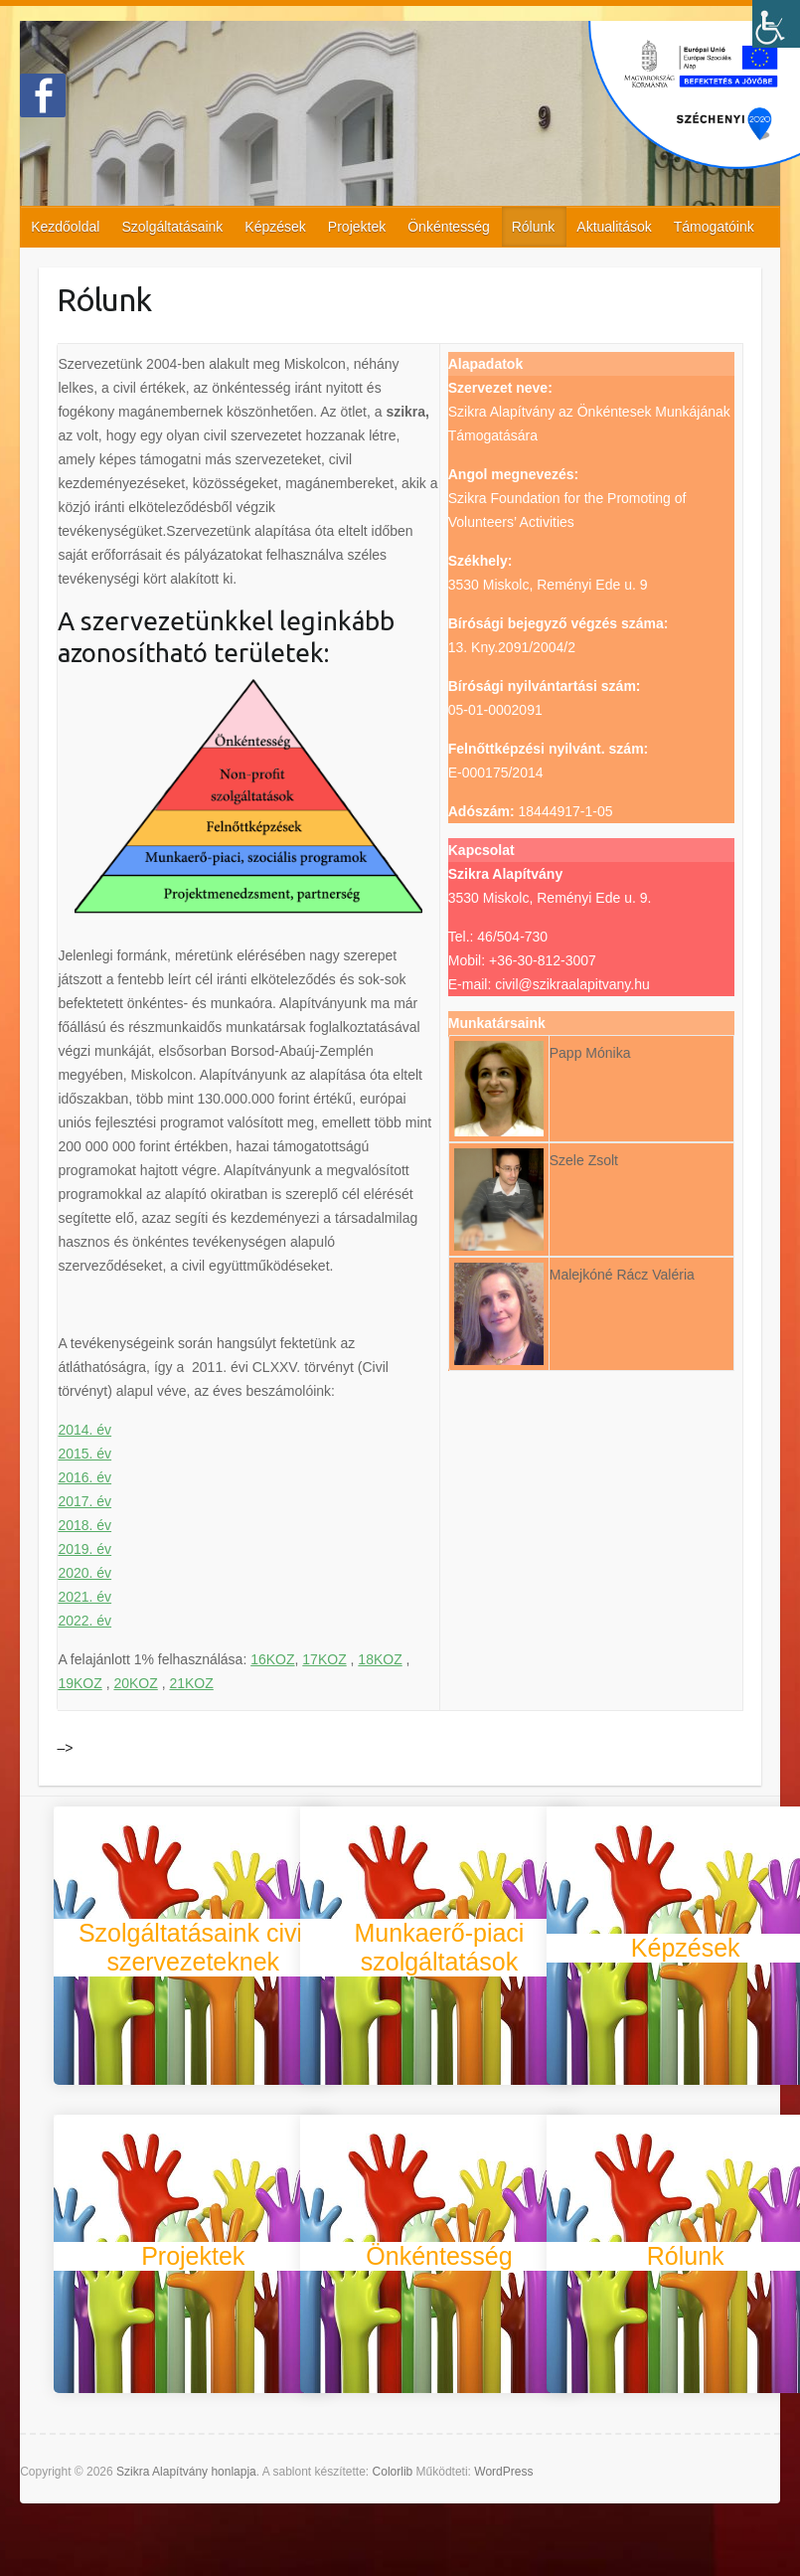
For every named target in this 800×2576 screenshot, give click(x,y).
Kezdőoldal (65, 227)
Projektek (357, 227)
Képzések (274, 227)
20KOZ (135, 1683)
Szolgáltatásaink (172, 227)
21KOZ (191, 1683)
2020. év (84, 1573)
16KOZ (272, 1659)
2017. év (84, 1501)
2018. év (84, 1525)
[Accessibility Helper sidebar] (776, 24)
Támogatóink (714, 227)
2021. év (84, 1597)
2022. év (84, 1621)
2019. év (84, 1549)
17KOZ (324, 1659)
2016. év (84, 1477)
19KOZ (79, 1683)
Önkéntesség (448, 227)
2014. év (84, 1430)
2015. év (84, 1453)
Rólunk (534, 227)
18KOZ (379, 1659)
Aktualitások (613, 227)
